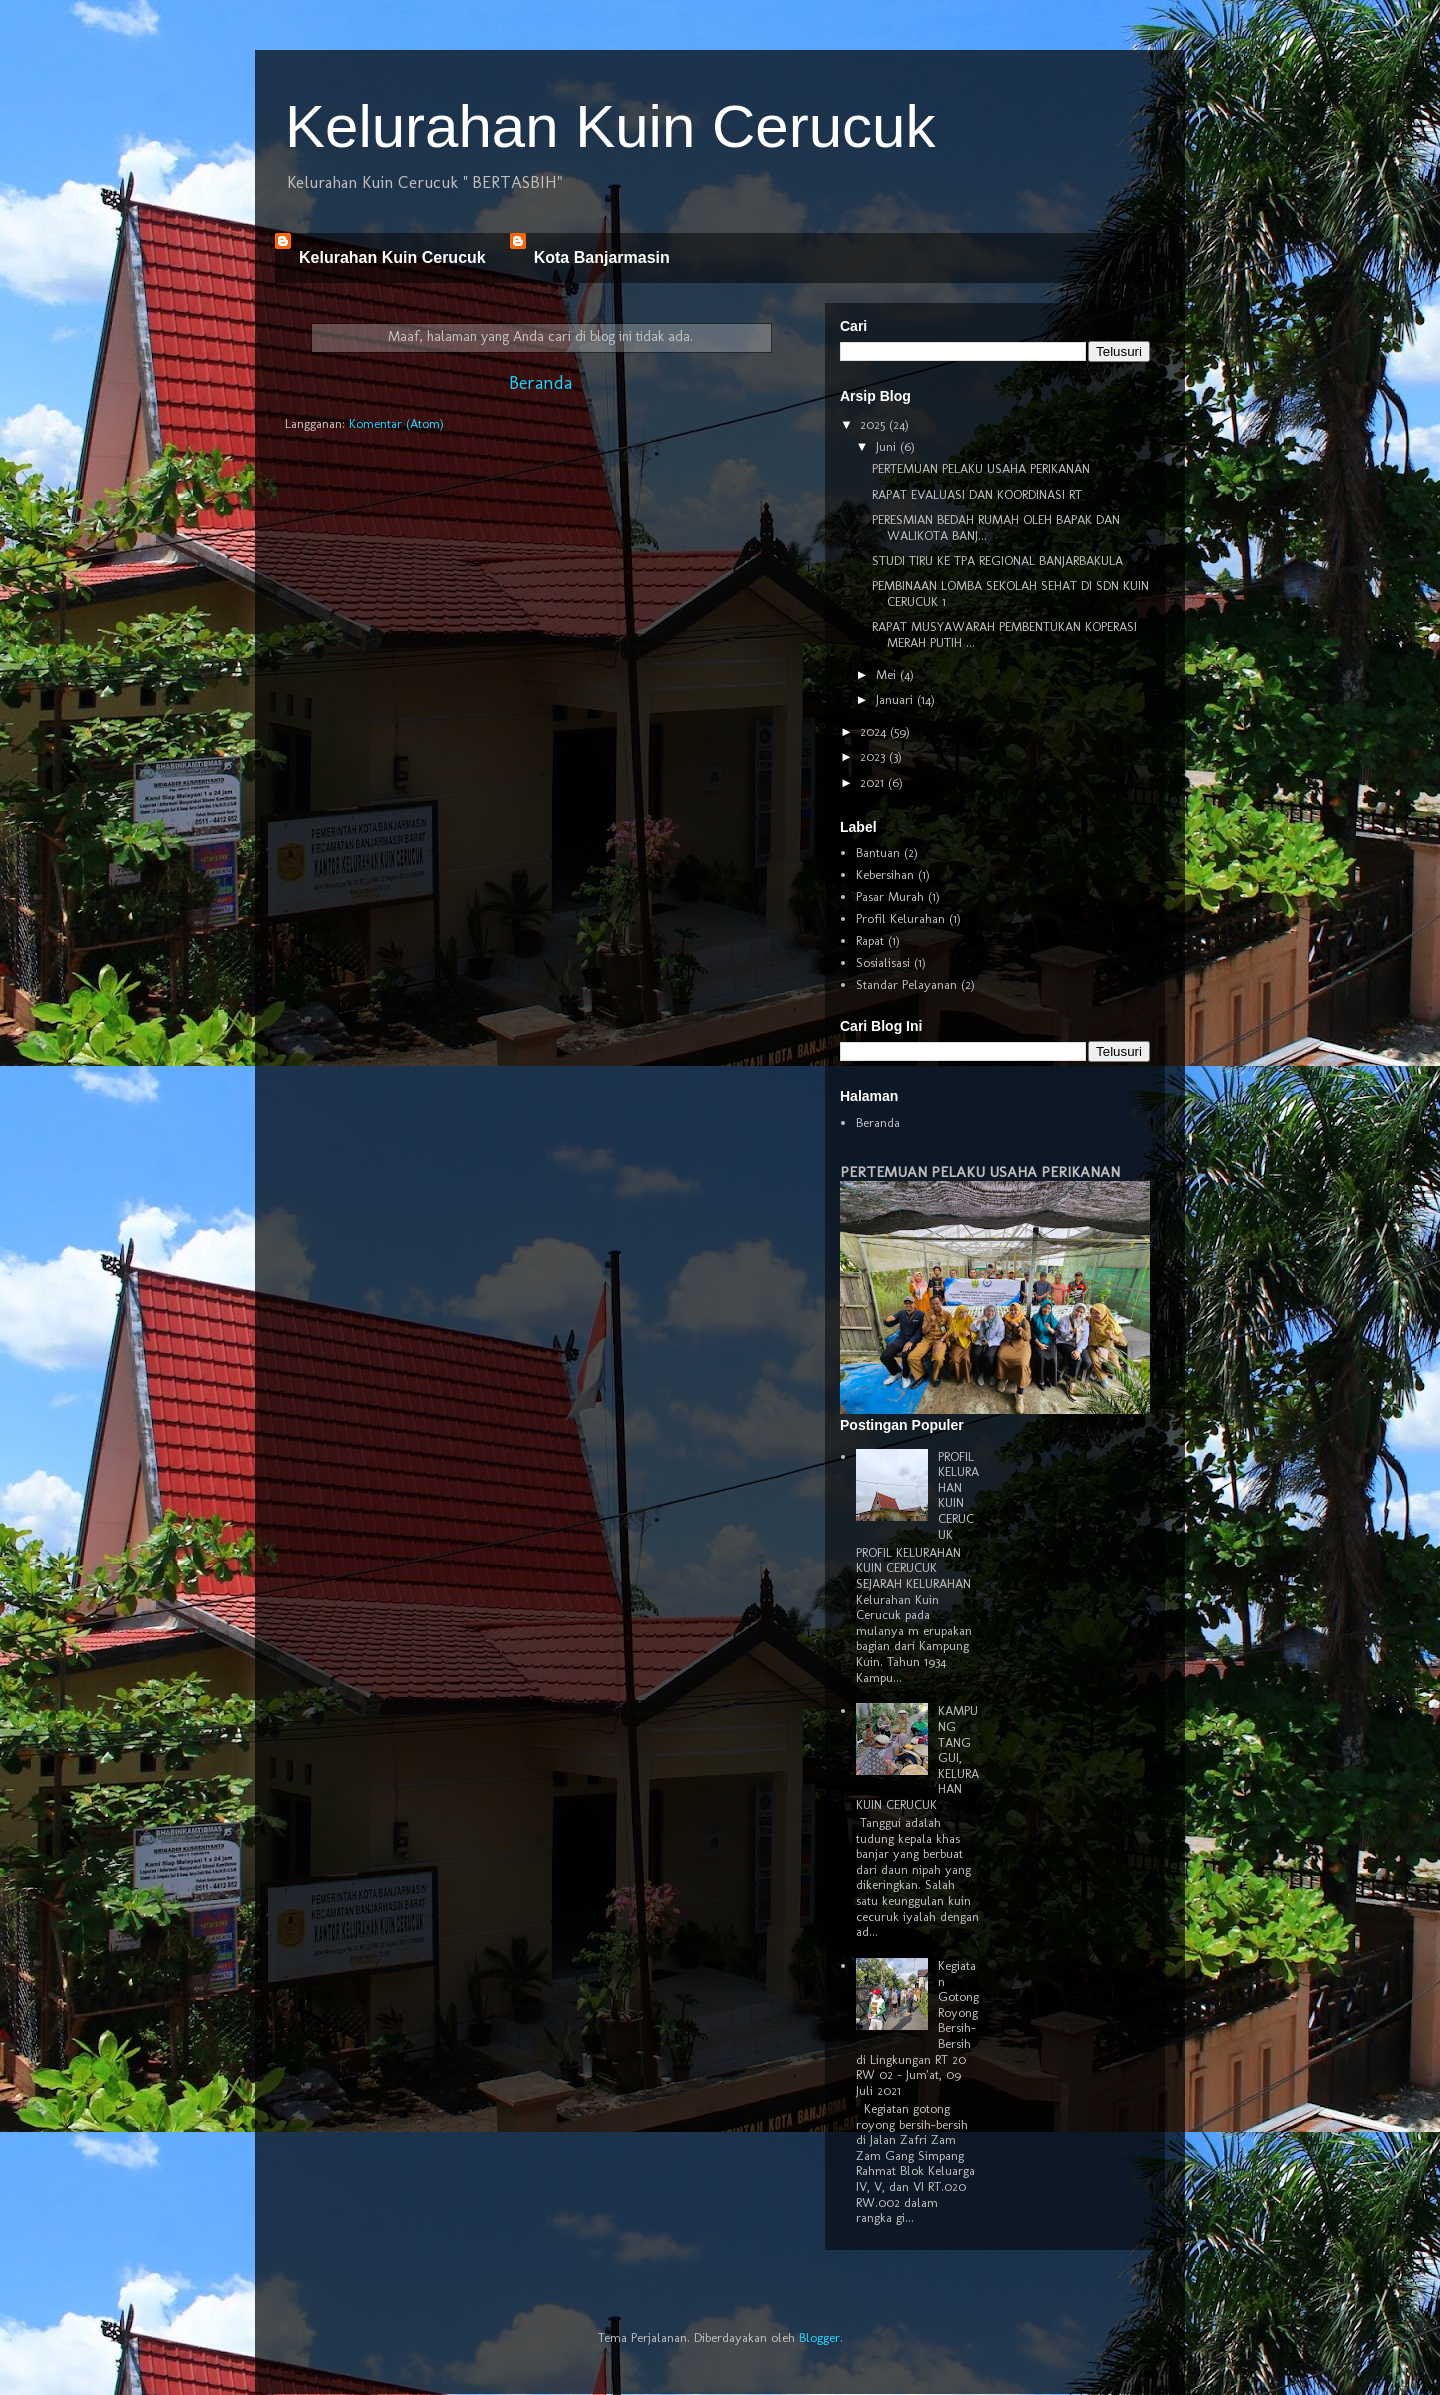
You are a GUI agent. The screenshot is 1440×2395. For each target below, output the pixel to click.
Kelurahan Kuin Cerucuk (610, 126)
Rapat (870, 940)
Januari (896, 699)
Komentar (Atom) (396, 423)
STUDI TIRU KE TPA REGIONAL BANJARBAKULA (997, 560)
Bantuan (878, 852)
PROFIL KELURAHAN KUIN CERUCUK (958, 1495)
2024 (875, 731)
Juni (888, 446)
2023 (874, 756)
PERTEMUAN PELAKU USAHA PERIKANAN (981, 468)
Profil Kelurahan (900, 918)
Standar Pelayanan (906, 984)
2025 (874, 424)
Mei (888, 674)
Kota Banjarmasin (602, 257)
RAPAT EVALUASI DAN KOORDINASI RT (977, 494)
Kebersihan (885, 874)
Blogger (819, 2337)
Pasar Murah (890, 896)
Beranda (540, 383)
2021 (874, 782)
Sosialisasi (883, 962)
